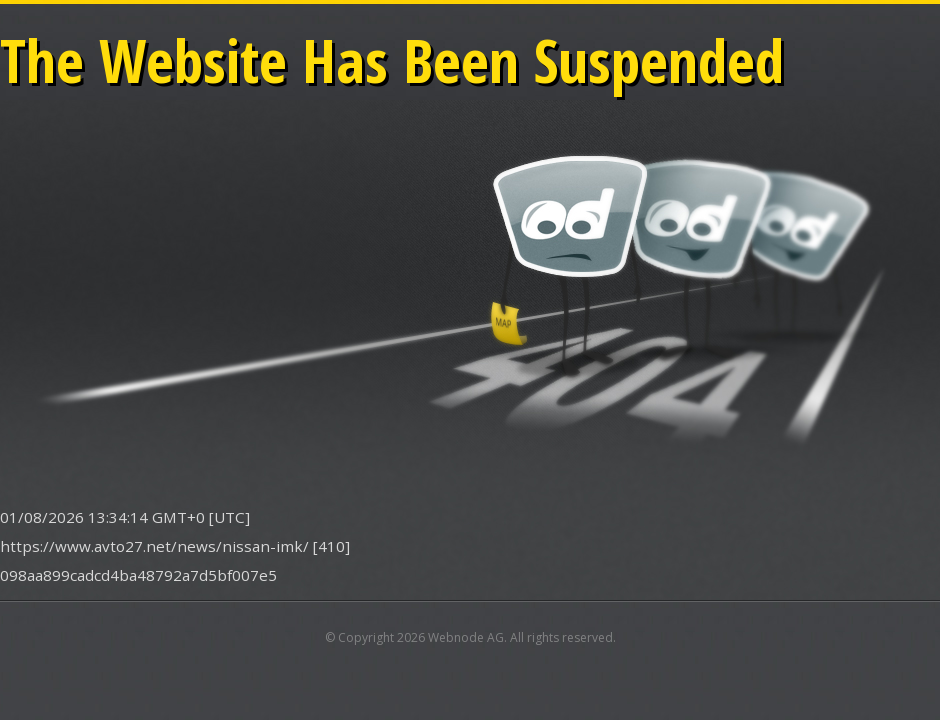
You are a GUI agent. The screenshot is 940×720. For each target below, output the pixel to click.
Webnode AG (466, 637)
